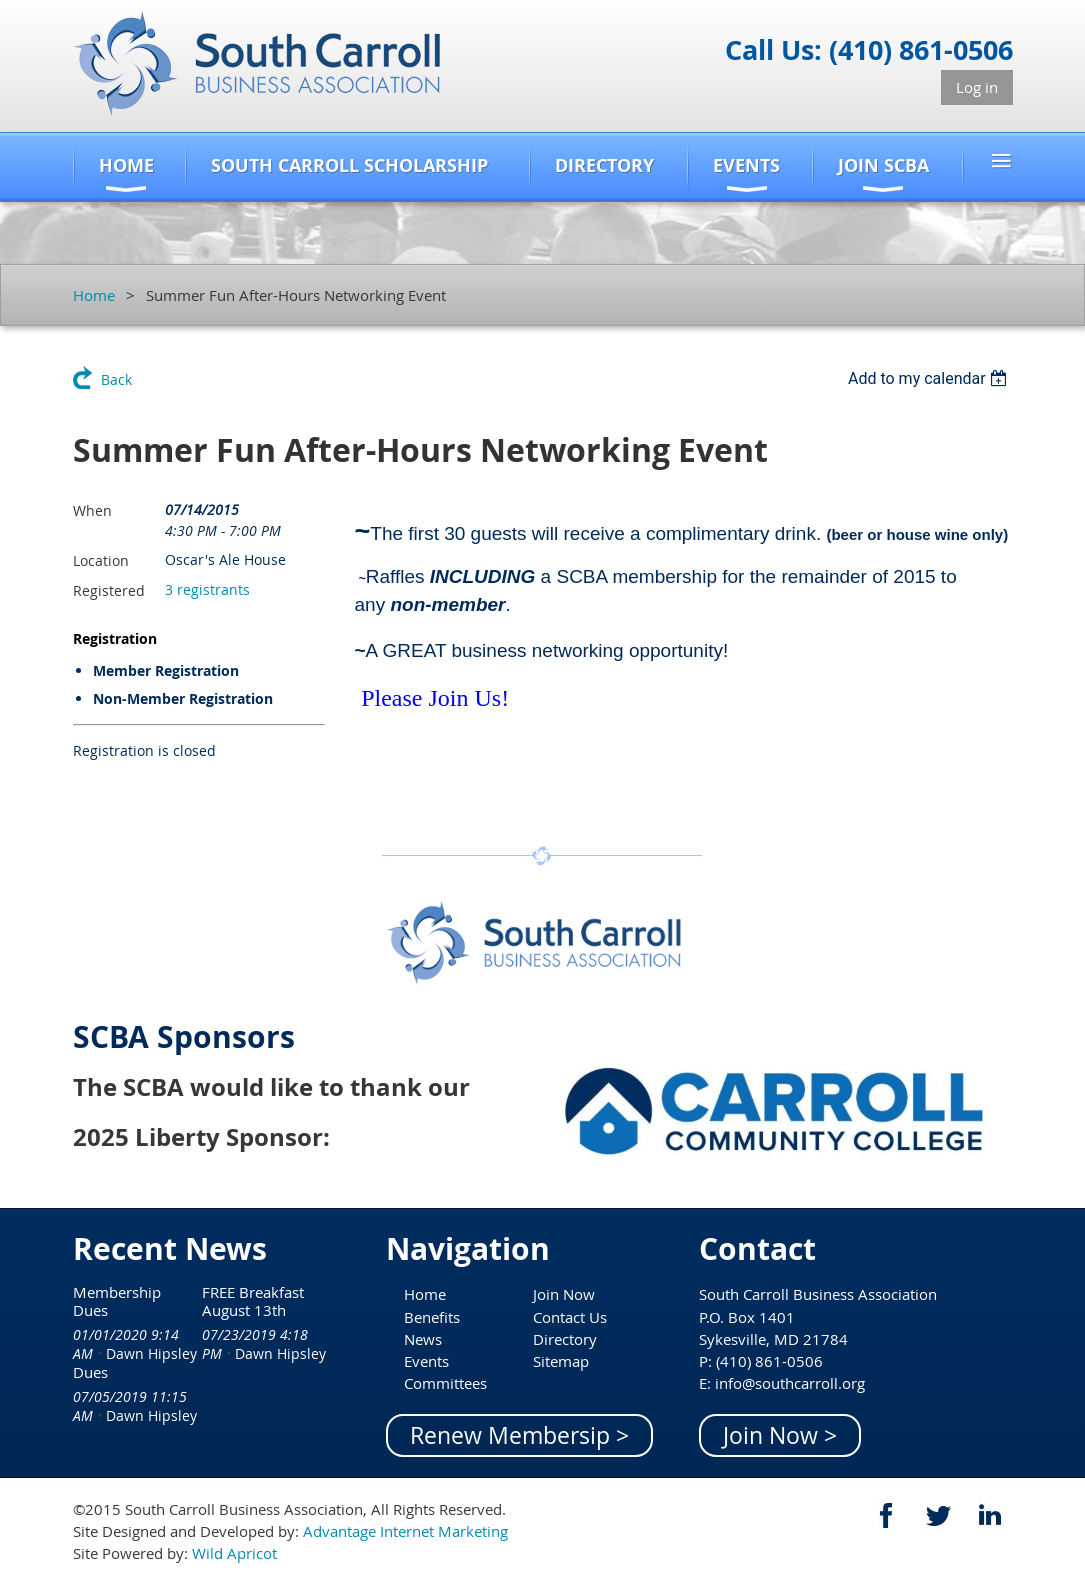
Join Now (564, 1294)
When (92, 510)
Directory (565, 1339)
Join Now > (780, 1435)
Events (426, 1361)
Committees (445, 1383)
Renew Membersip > (519, 1435)
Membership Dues (117, 1301)
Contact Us (570, 1317)
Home (94, 295)
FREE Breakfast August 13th (253, 1301)
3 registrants (207, 589)
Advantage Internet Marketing (405, 1531)
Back (116, 379)
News (423, 1339)
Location (101, 560)
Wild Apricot (234, 1553)
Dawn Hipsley (151, 1353)
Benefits (432, 1317)
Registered (109, 590)
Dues (90, 1372)
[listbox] (930, 378)
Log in (977, 87)
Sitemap (561, 1361)
